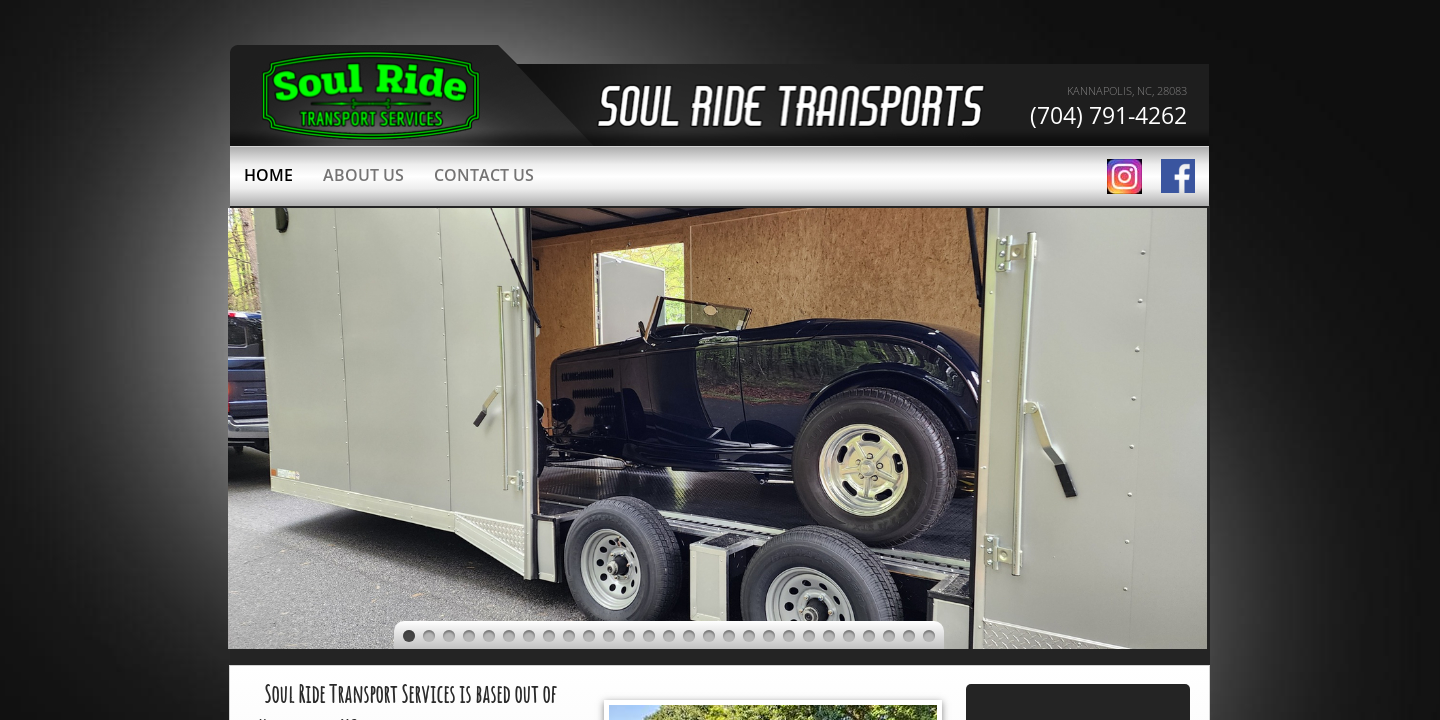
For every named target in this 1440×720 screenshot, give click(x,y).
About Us (363, 175)
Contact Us (484, 175)
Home (268, 175)
